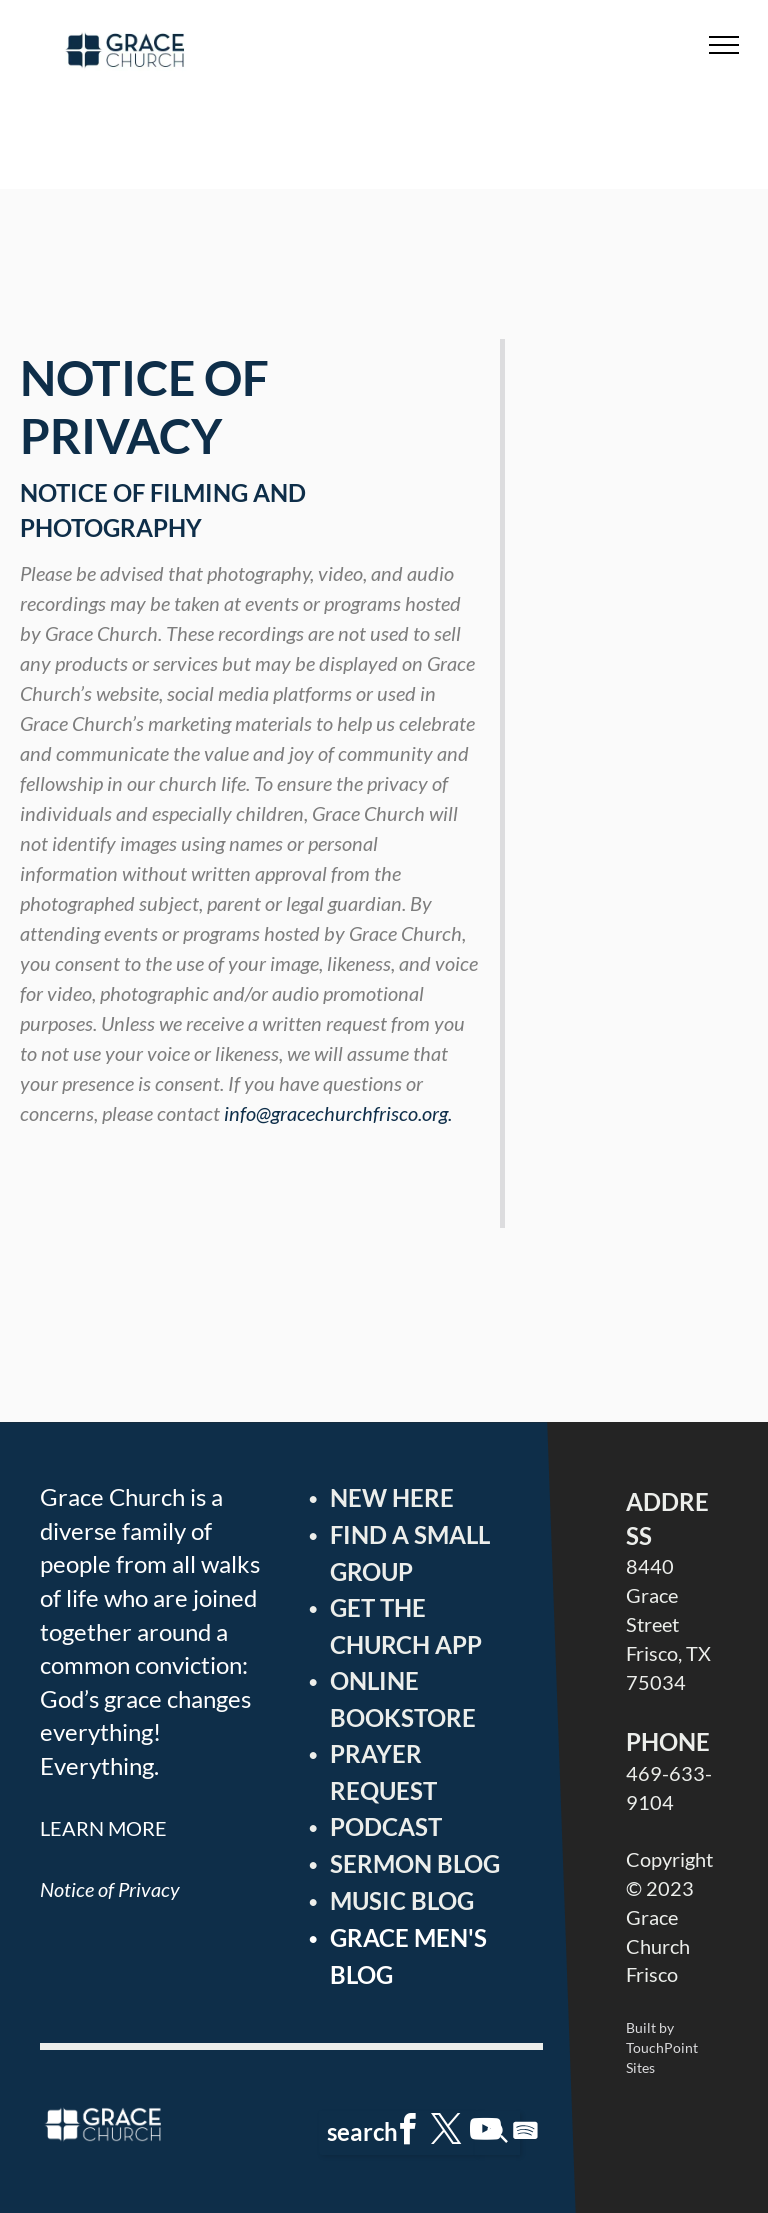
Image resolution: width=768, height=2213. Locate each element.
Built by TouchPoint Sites (662, 2047)
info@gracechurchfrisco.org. (338, 1113)
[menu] (724, 45)
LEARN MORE (103, 1828)
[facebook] (408, 2132)
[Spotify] (525, 2132)
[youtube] (486, 2132)
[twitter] (447, 2132)
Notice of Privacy (110, 1889)
